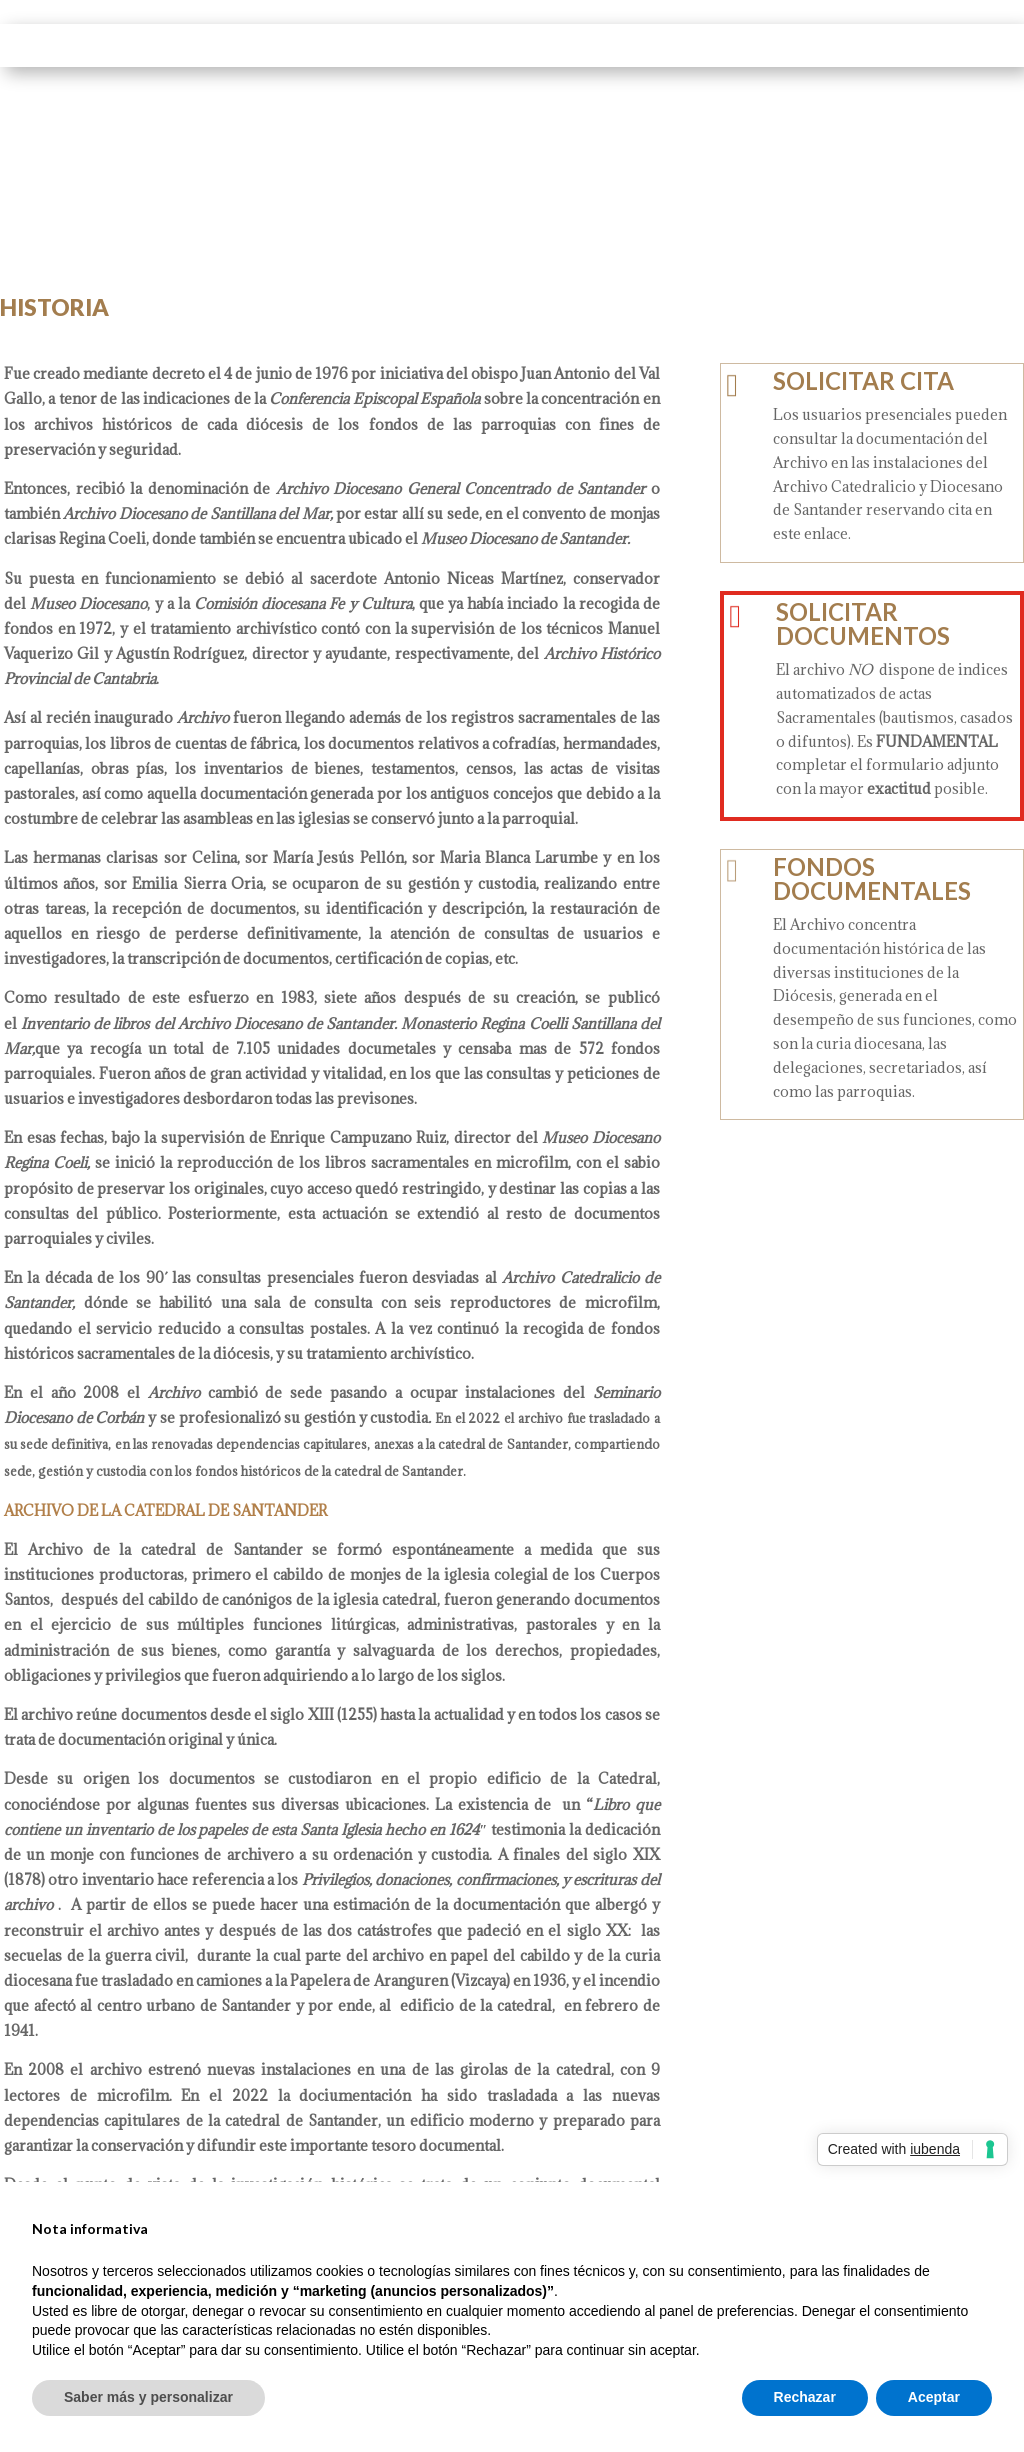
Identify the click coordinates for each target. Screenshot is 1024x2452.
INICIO (300, 45)
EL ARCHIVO (411, 45)
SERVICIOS (685, 45)
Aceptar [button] (934, 2397)
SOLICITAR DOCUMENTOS (863, 623)
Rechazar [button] (805, 2397)
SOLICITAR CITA (863, 380)
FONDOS (551, 45)
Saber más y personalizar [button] (148, 2397)
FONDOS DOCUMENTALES (872, 878)
